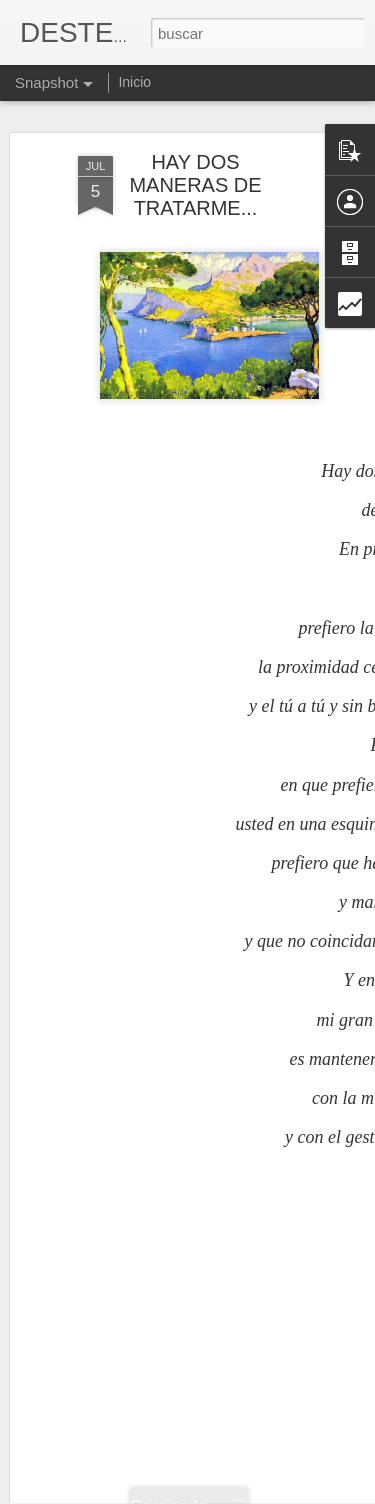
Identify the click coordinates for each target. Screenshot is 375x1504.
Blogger (265, 1493)
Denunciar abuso (331, 1493)
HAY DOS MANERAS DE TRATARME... (195, 159)
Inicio (134, 82)
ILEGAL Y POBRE (127, 1443)
